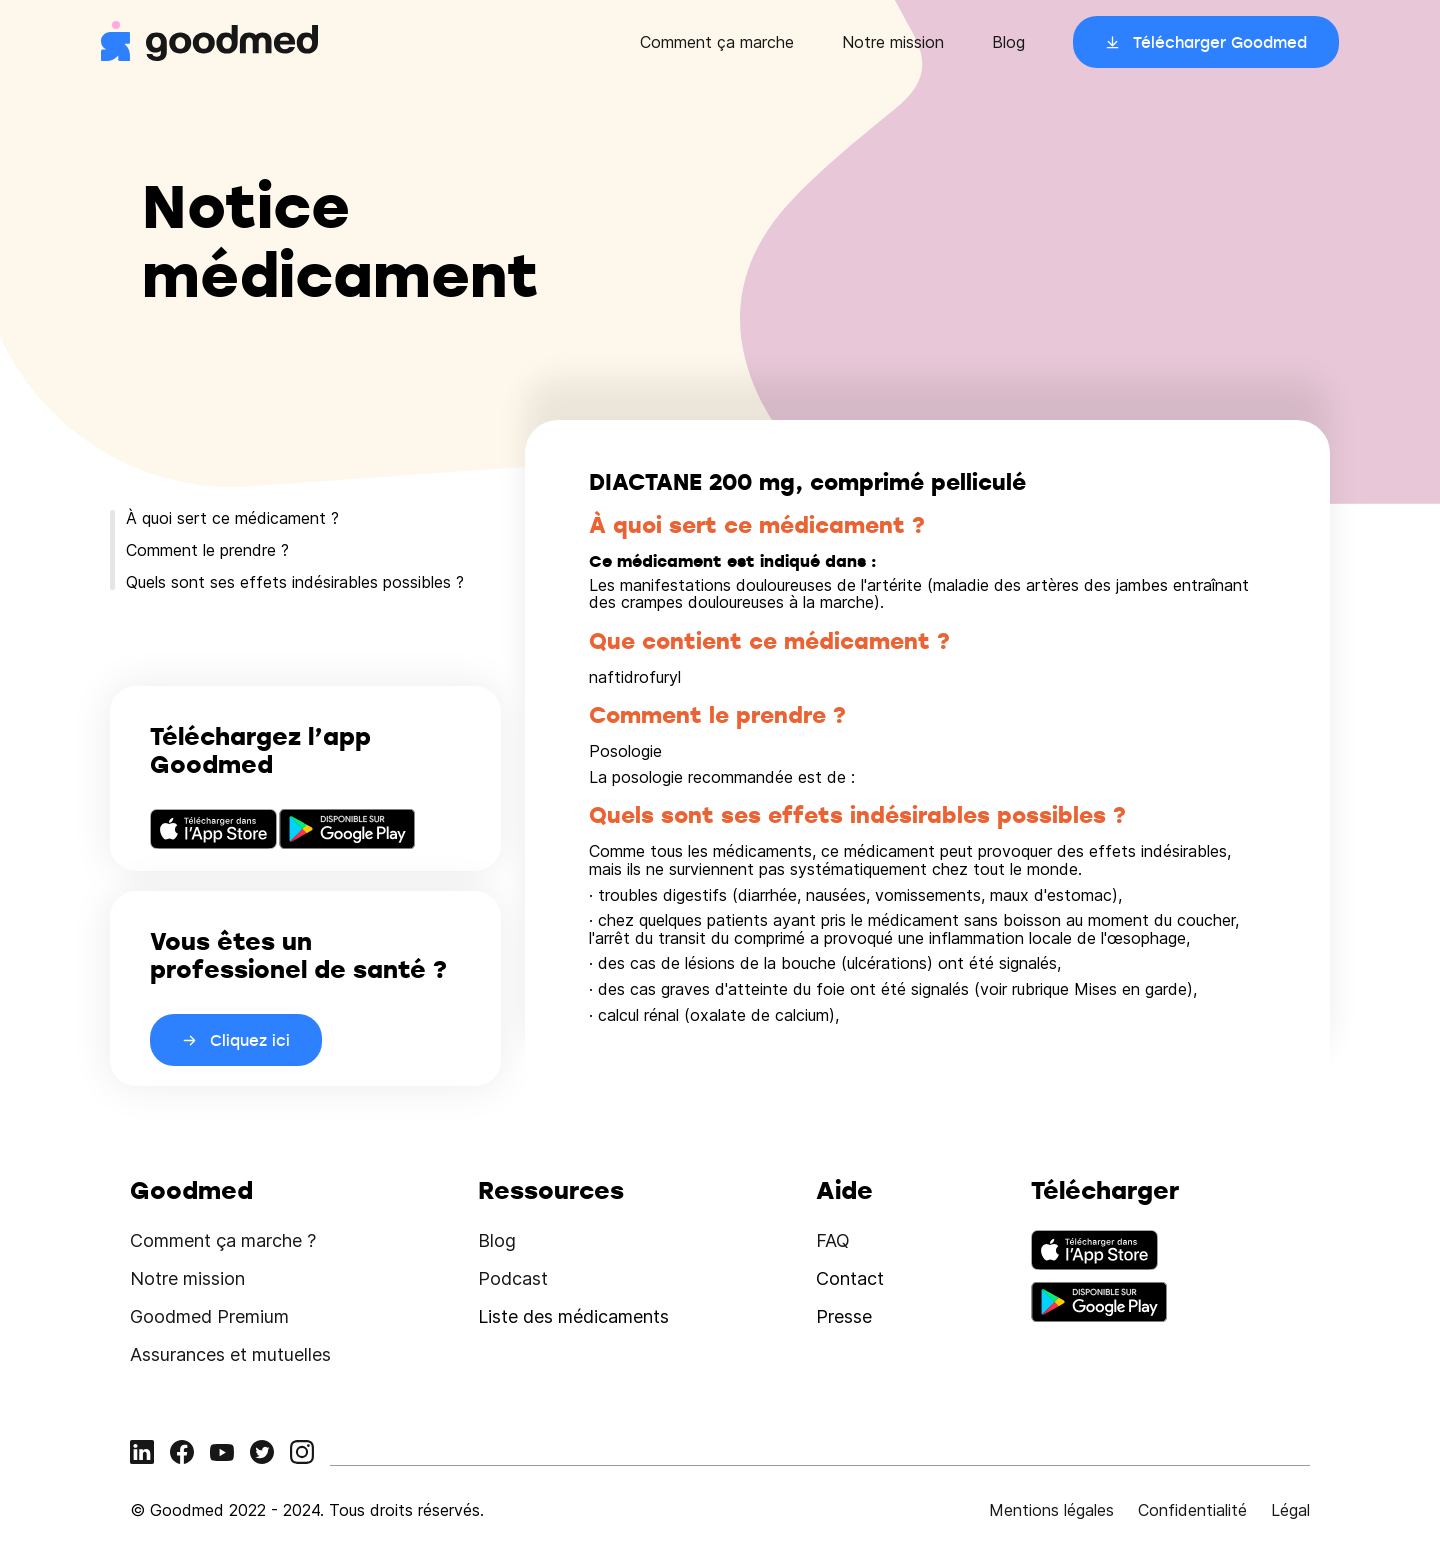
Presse (844, 1316)
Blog (1008, 42)
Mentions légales (1051, 1510)
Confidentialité (1192, 1510)
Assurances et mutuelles (230, 1354)
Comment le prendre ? (207, 550)
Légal (1290, 1510)
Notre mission (893, 42)
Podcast (513, 1278)
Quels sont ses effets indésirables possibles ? (295, 582)
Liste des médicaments (573, 1316)
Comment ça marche (717, 42)
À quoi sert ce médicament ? (232, 518)
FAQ (833, 1240)
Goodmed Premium (209, 1316)
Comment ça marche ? (223, 1240)
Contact (850, 1278)
